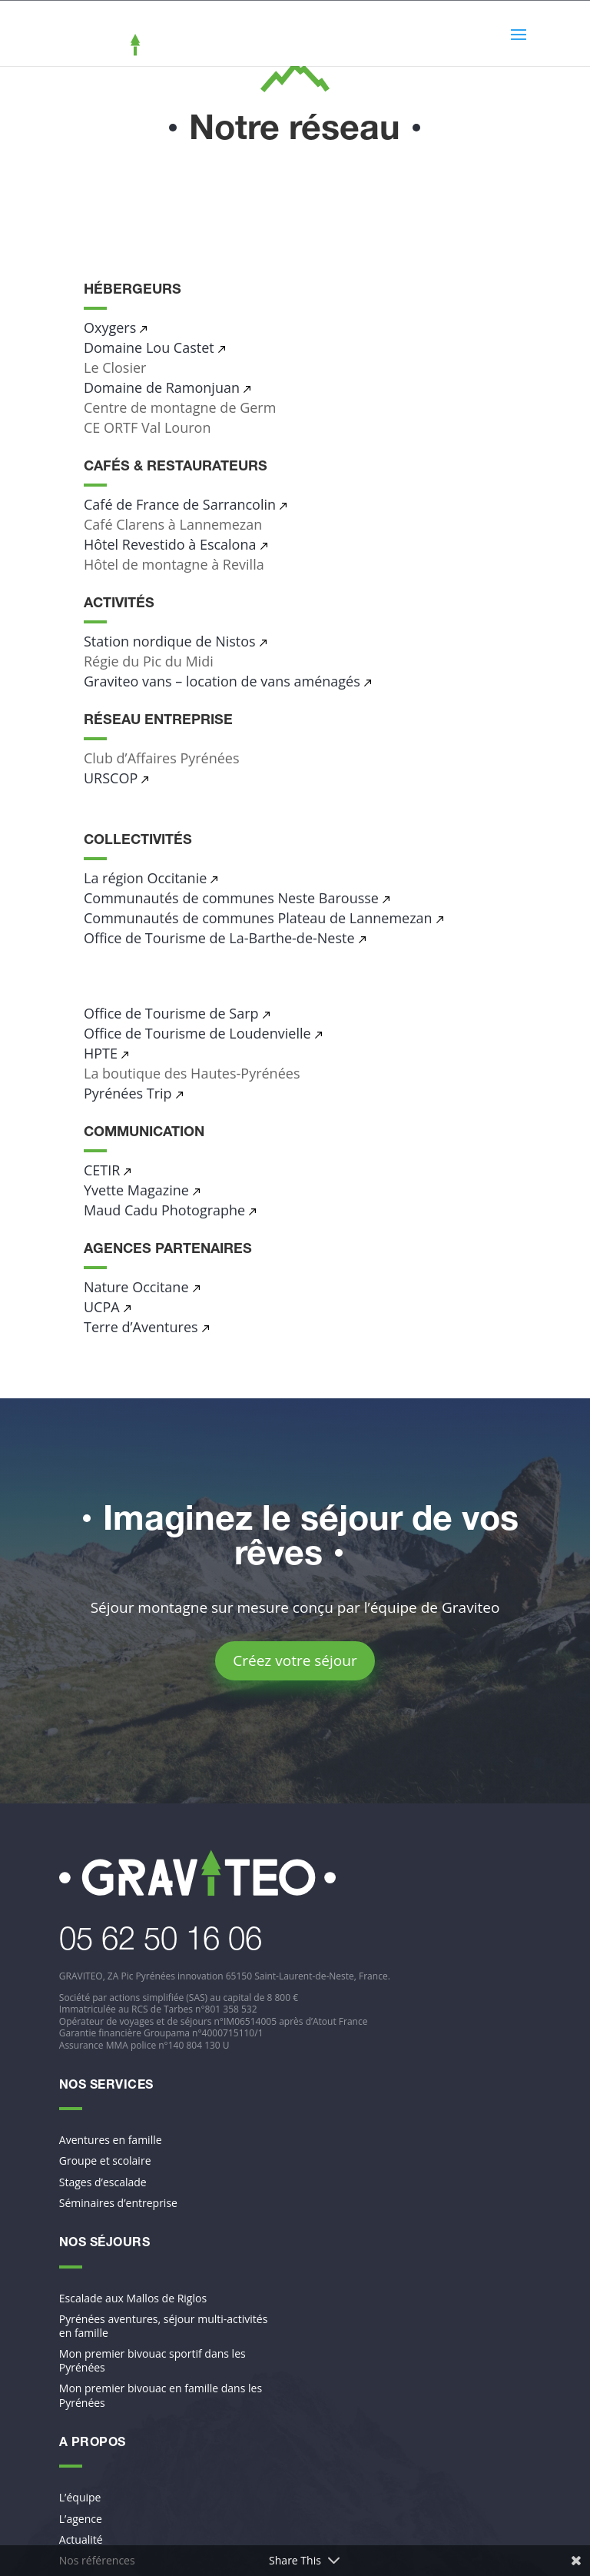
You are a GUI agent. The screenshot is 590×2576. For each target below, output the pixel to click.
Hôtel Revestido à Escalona (170, 544)
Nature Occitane (136, 1287)
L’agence (80, 2519)
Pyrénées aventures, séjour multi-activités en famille (163, 2326)
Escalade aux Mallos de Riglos (133, 2298)
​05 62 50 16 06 (160, 1942)
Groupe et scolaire (105, 2161)
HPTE (101, 1053)
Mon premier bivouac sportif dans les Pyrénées (152, 2361)
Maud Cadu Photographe (164, 1210)
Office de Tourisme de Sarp (171, 1013)
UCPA (102, 1307)
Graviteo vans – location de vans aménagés (222, 681)
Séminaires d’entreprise (118, 2203)
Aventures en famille (110, 2140)
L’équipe (80, 2498)
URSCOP (111, 778)
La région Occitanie (145, 878)
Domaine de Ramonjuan (162, 387)
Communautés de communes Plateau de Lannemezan (258, 918)
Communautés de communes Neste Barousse (231, 898)
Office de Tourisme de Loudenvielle (197, 1033)
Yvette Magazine (136, 1190)
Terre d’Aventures (141, 1327)
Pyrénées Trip (128, 1093)
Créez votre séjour (294, 1660)
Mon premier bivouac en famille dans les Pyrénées (160, 2395)
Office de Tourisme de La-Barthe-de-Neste (219, 938)
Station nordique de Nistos (170, 641)
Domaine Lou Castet (149, 347)
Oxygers (110, 327)
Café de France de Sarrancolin (180, 504)
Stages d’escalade (103, 2182)
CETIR (102, 1170)
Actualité (81, 2540)
